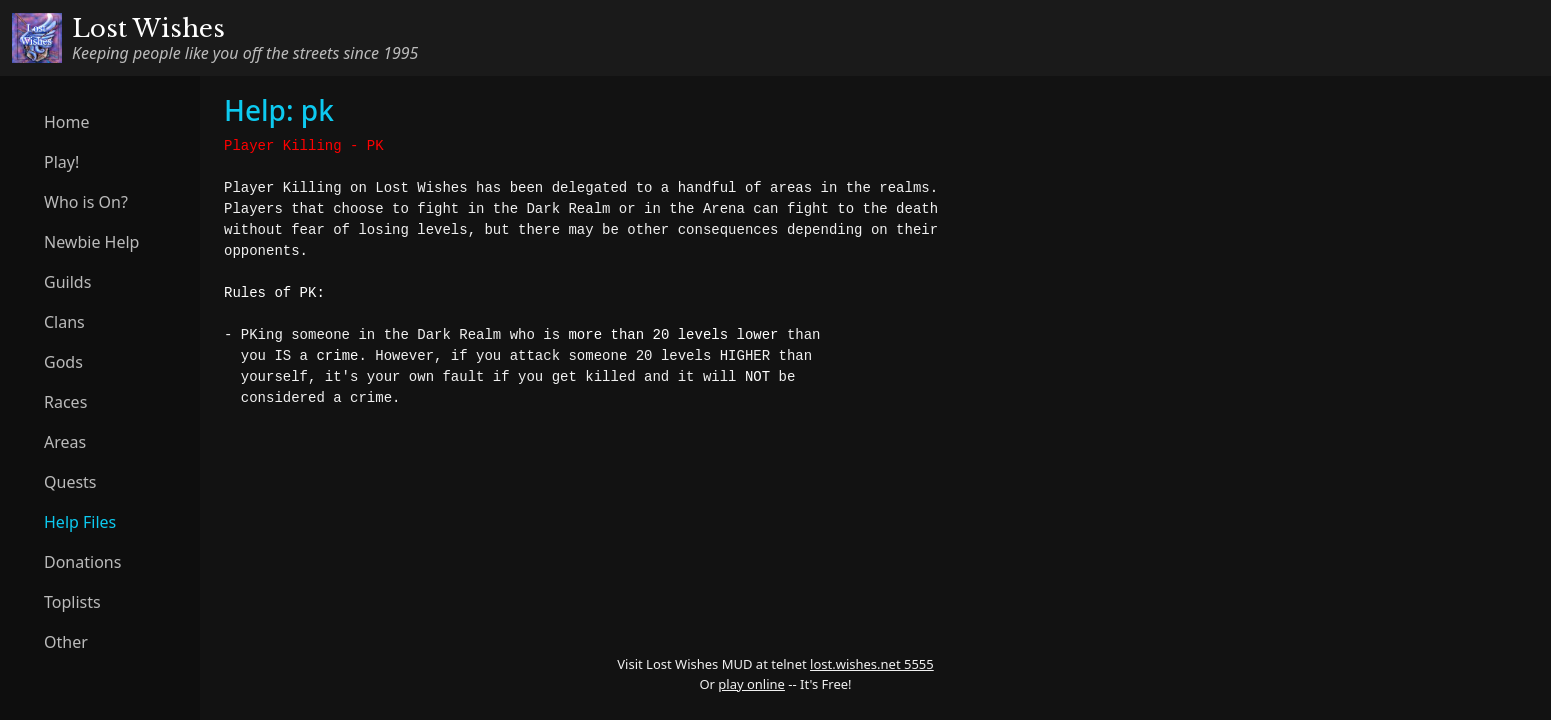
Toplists (72, 602)
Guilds (67, 282)
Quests (70, 482)
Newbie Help (91, 242)
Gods (63, 362)
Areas (65, 442)
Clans (64, 322)
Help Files (80, 522)
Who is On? (86, 202)
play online (751, 684)
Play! (61, 162)
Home (67, 122)
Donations (82, 562)
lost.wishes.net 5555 (872, 664)
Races (65, 402)
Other (66, 642)
